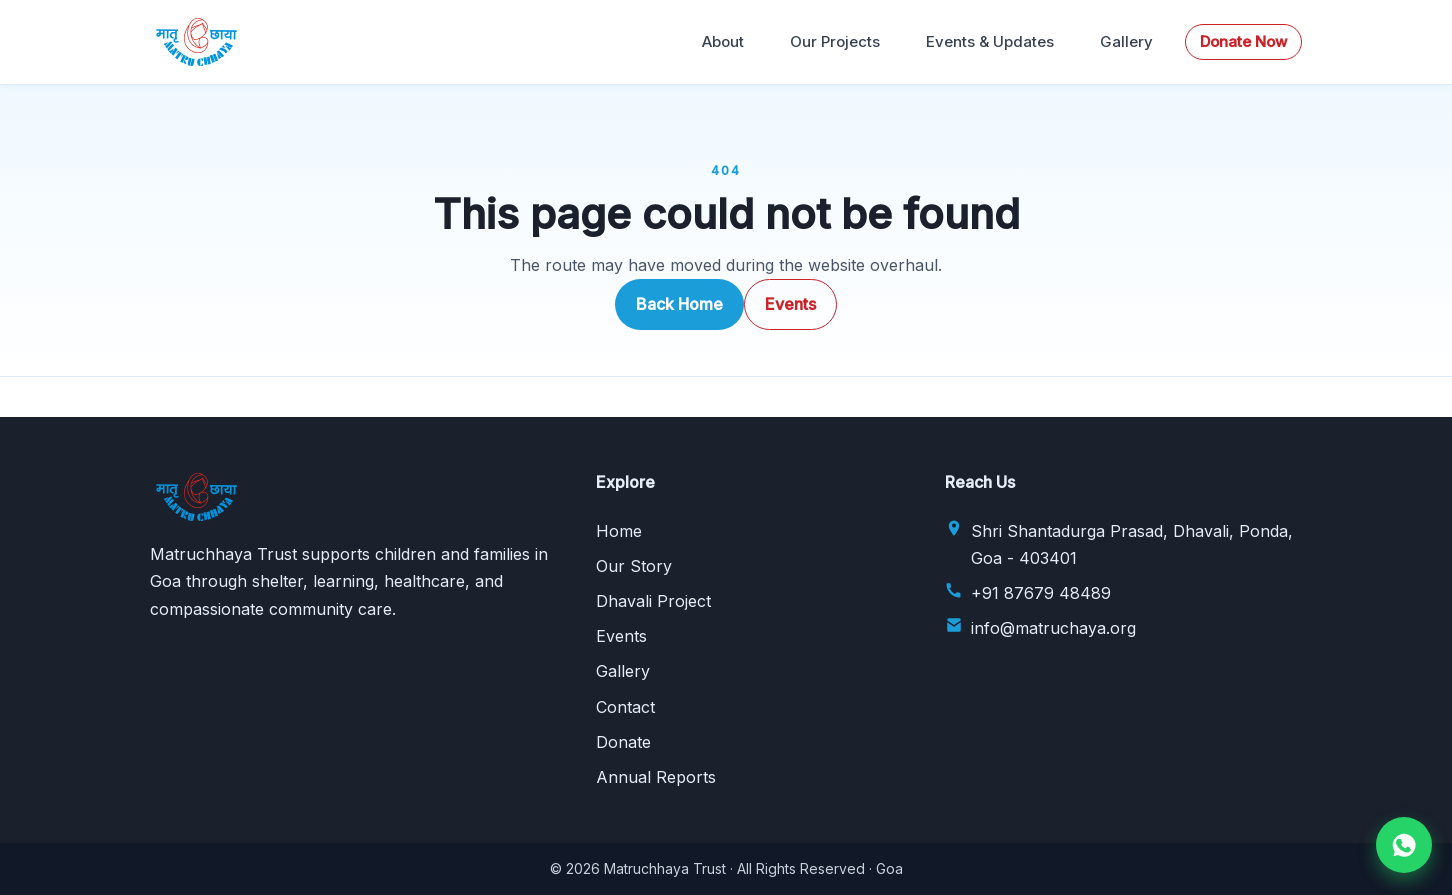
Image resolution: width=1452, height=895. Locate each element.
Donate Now (1243, 41)
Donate (623, 742)
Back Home (679, 304)
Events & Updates (990, 41)
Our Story (634, 566)
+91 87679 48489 (1041, 593)
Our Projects (835, 41)
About (723, 41)
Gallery (1126, 41)
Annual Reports (656, 777)
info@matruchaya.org (1053, 628)
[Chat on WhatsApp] (1404, 845)
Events (790, 304)
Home (619, 531)
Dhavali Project (653, 601)
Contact (625, 707)
